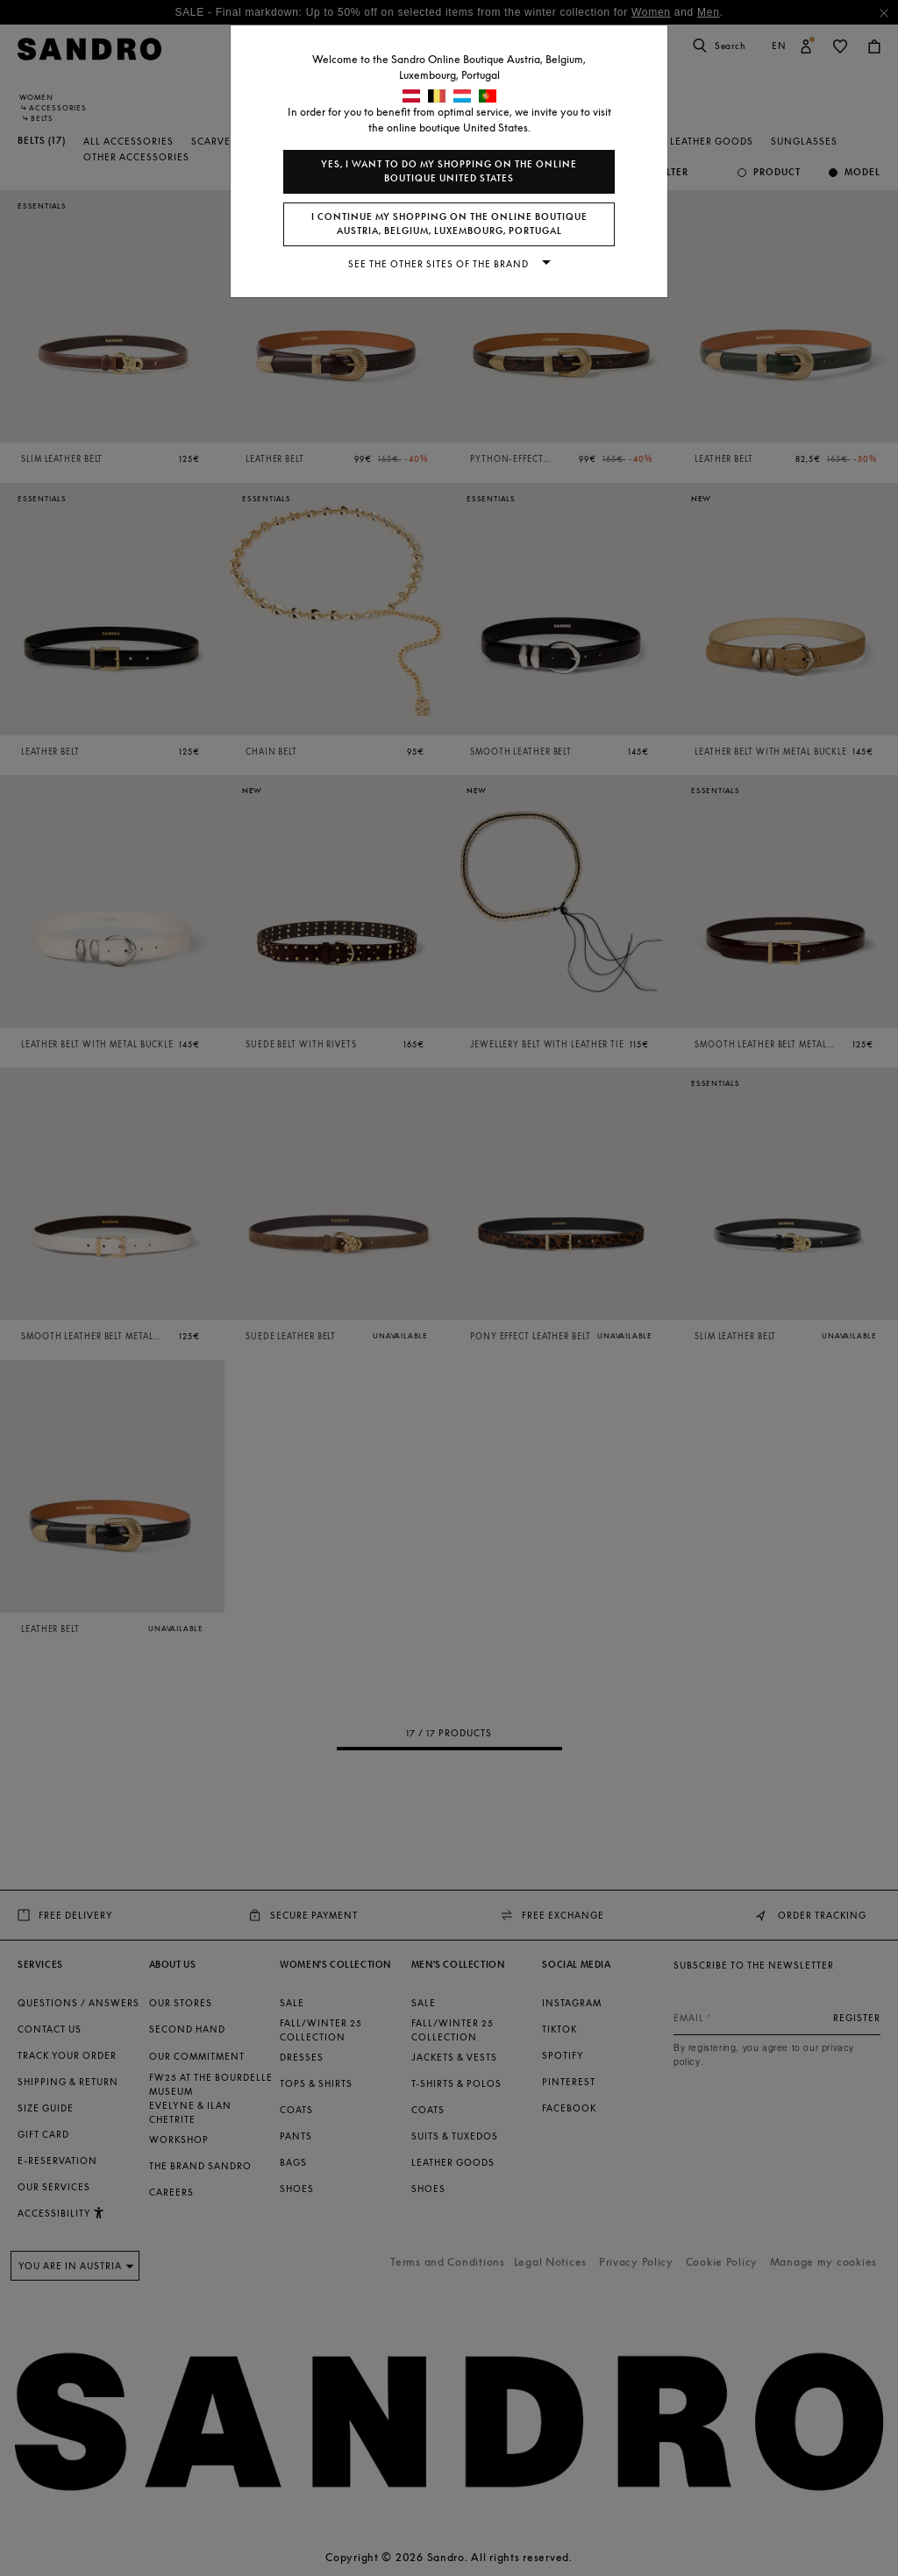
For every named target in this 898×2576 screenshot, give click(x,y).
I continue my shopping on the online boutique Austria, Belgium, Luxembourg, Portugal (449, 224)
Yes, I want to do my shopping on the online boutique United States (449, 171)
